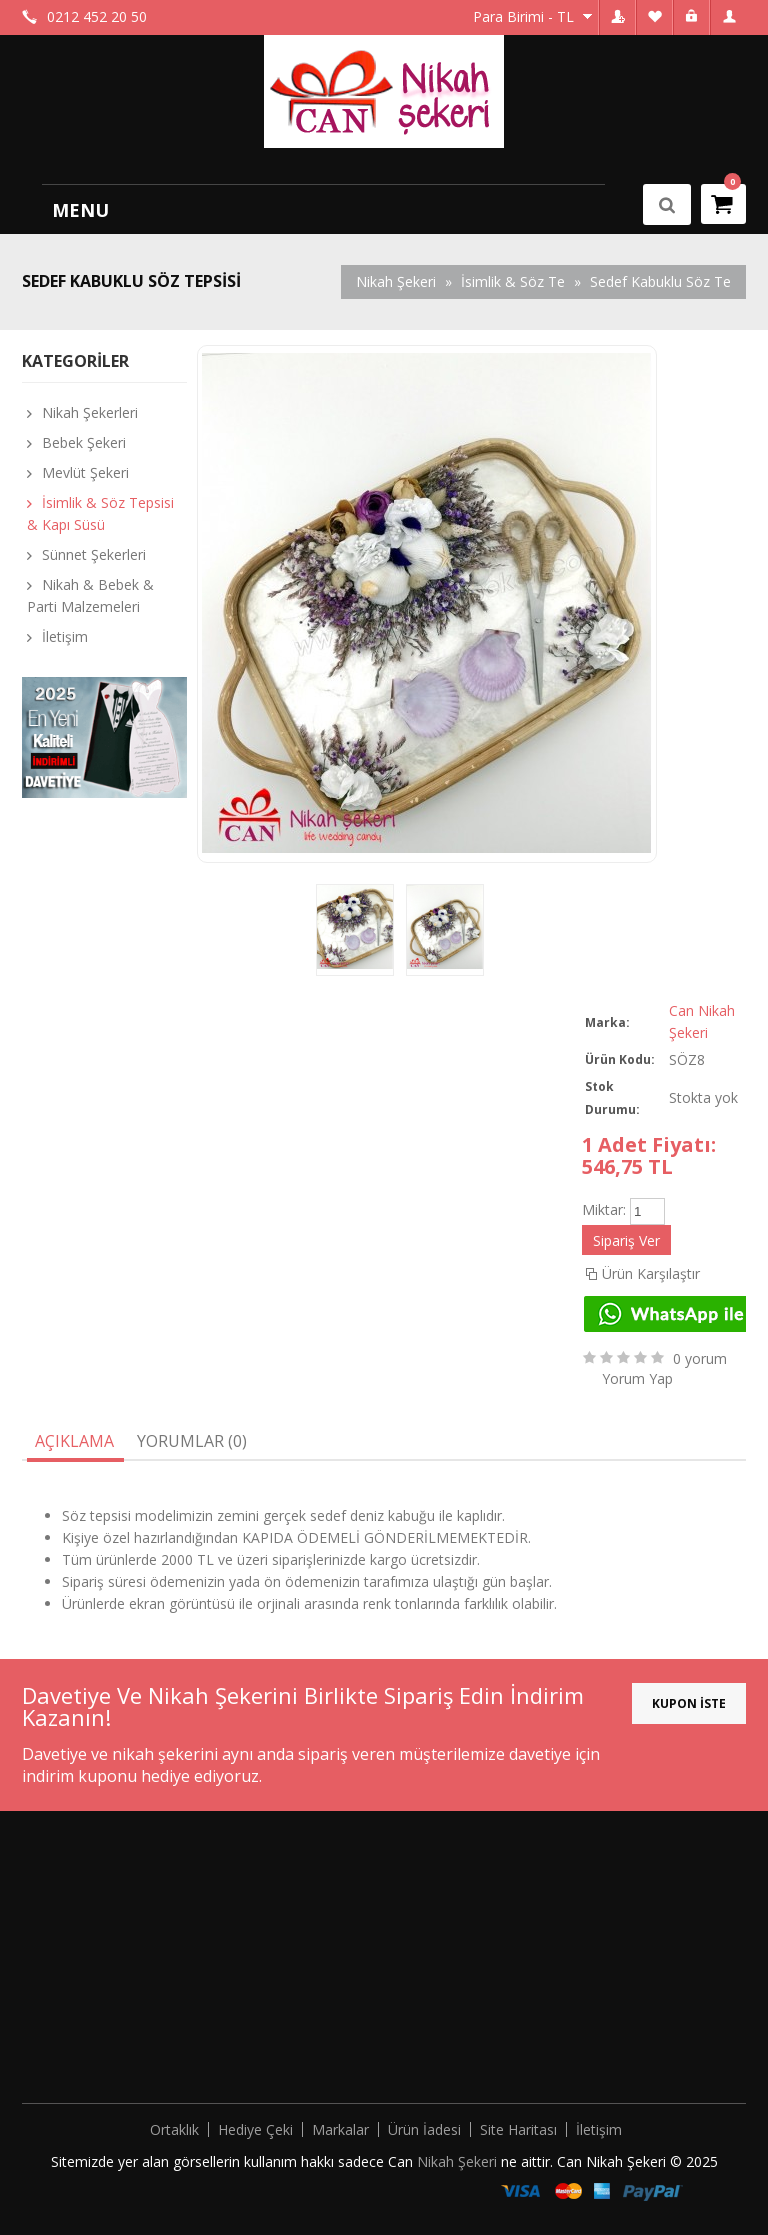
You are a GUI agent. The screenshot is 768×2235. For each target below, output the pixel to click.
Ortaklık (174, 2129)
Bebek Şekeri (84, 442)
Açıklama (74, 1441)
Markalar (340, 2129)
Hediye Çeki (255, 2129)
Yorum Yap (637, 1378)
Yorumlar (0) (192, 1441)
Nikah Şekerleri (90, 412)
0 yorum (700, 1358)
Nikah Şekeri (459, 2161)
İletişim (65, 636)
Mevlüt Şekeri (85, 472)
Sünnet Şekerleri (94, 554)
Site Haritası (518, 2129)
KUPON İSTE (689, 1703)
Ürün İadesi (424, 2129)
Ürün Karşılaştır (651, 1273)
